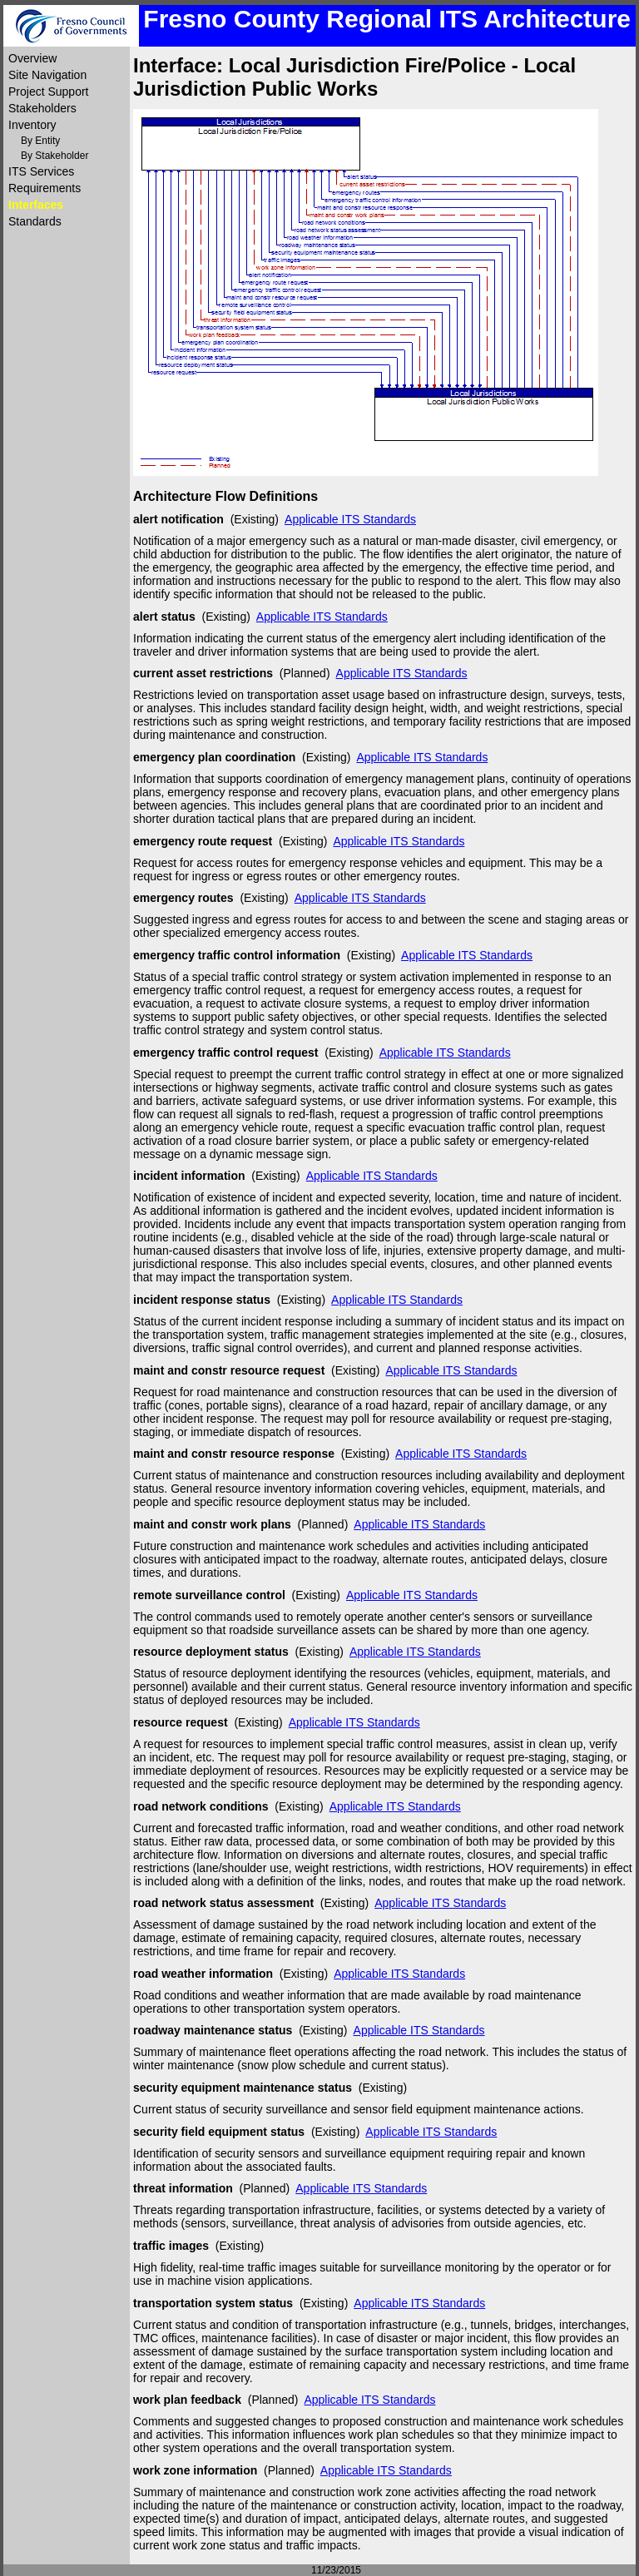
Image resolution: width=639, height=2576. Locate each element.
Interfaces (35, 204)
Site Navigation (47, 75)
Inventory (32, 124)
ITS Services (41, 171)
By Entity (40, 140)
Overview (32, 58)
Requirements (44, 188)
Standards (35, 221)
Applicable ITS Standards (350, 519)
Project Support (48, 91)
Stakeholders (42, 108)
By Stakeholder (54, 155)
